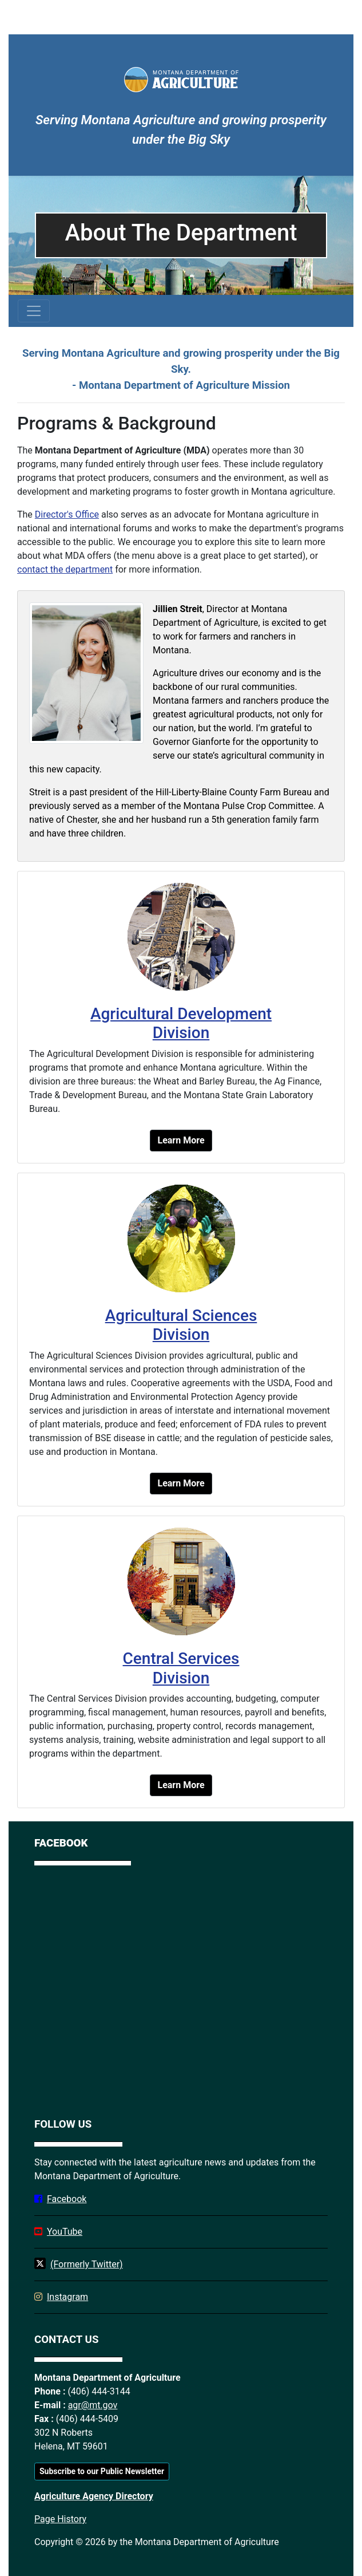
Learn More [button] (180, 1140)
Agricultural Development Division (181, 1023)
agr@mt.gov (93, 2405)
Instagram (67, 2296)
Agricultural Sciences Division (181, 1325)
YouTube (64, 2231)
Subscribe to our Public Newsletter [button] (101, 2471)
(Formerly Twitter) (86, 2264)
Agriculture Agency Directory (93, 2496)
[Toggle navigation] (34, 310)
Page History (60, 2519)
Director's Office (67, 514)
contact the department (65, 569)
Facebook (66, 2199)
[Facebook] (181, 1989)
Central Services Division (181, 1668)
